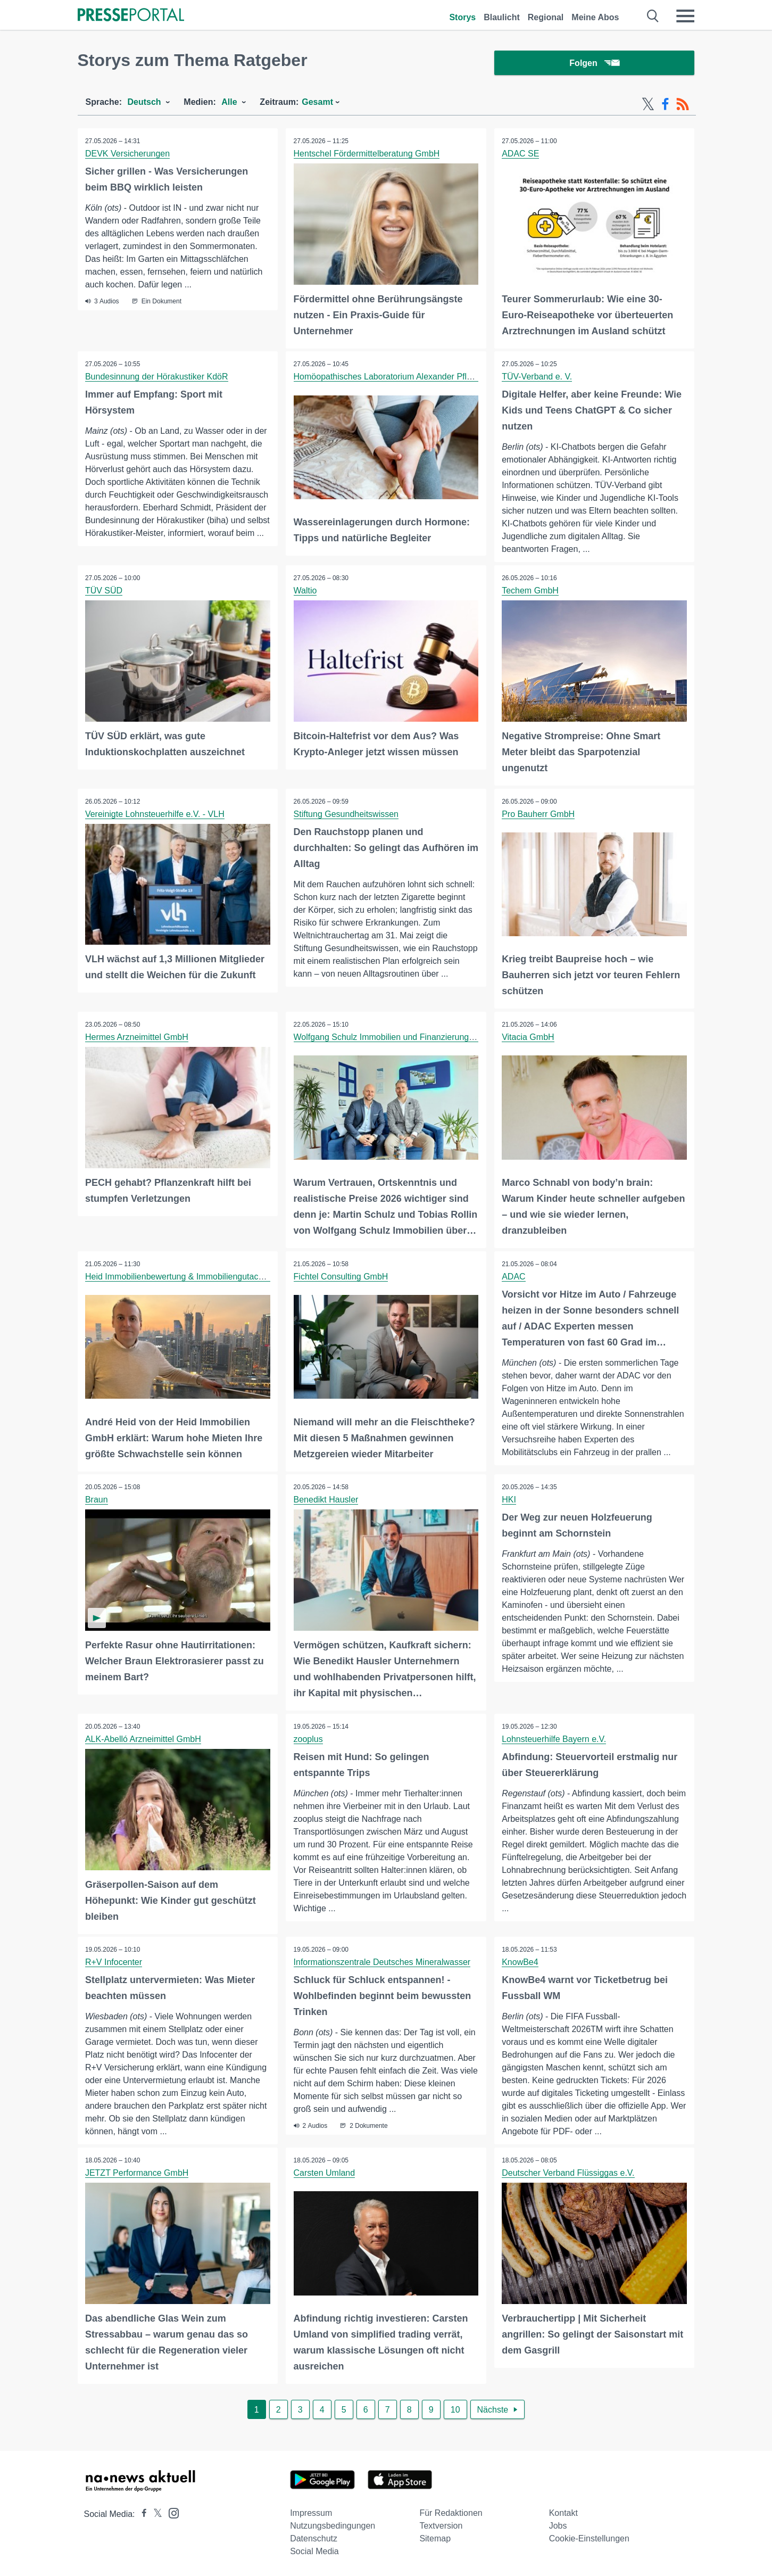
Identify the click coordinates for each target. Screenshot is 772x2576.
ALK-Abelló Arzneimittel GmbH (144, 1738)
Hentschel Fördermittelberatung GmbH (367, 154)
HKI (509, 1499)
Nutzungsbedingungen (332, 2524)
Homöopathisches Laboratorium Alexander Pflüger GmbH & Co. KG (421, 377)
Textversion (440, 2524)
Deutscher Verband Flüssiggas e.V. (568, 2172)
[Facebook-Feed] (665, 105)
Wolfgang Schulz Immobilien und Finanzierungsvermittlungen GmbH (422, 1037)
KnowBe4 (520, 1961)
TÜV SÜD (104, 591)
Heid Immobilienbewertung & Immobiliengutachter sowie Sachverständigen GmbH (240, 1276)
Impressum (311, 2511)
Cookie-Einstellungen (589, 2537)
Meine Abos (595, 17)
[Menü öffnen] (685, 16)
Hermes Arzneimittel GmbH (137, 1037)
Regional (546, 17)
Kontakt (563, 2511)
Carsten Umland (324, 2172)
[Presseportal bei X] (154, 2512)
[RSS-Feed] (683, 105)
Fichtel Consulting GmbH (341, 1276)
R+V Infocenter (114, 1961)
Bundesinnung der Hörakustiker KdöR (157, 377)
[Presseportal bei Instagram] (170, 2511)
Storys (462, 17)
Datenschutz (313, 2537)
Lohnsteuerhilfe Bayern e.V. (554, 1738)
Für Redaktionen (450, 2511)
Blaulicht (502, 17)
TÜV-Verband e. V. (537, 377)
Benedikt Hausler (326, 1499)
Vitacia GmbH (528, 1037)
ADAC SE (520, 154)
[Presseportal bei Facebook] (141, 2512)
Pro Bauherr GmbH (538, 814)
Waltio (305, 591)
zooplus (308, 1738)
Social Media (314, 2550)
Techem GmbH (530, 591)
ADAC (514, 1276)
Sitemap (435, 2537)
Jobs (558, 2524)
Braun (97, 1499)
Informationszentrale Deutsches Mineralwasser (382, 1961)
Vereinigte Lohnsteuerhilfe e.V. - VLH (155, 814)
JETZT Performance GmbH (137, 2172)
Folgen (594, 63)
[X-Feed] (648, 105)
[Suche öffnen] (653, 16)
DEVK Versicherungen (128, 154)
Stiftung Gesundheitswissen (346, 814)
